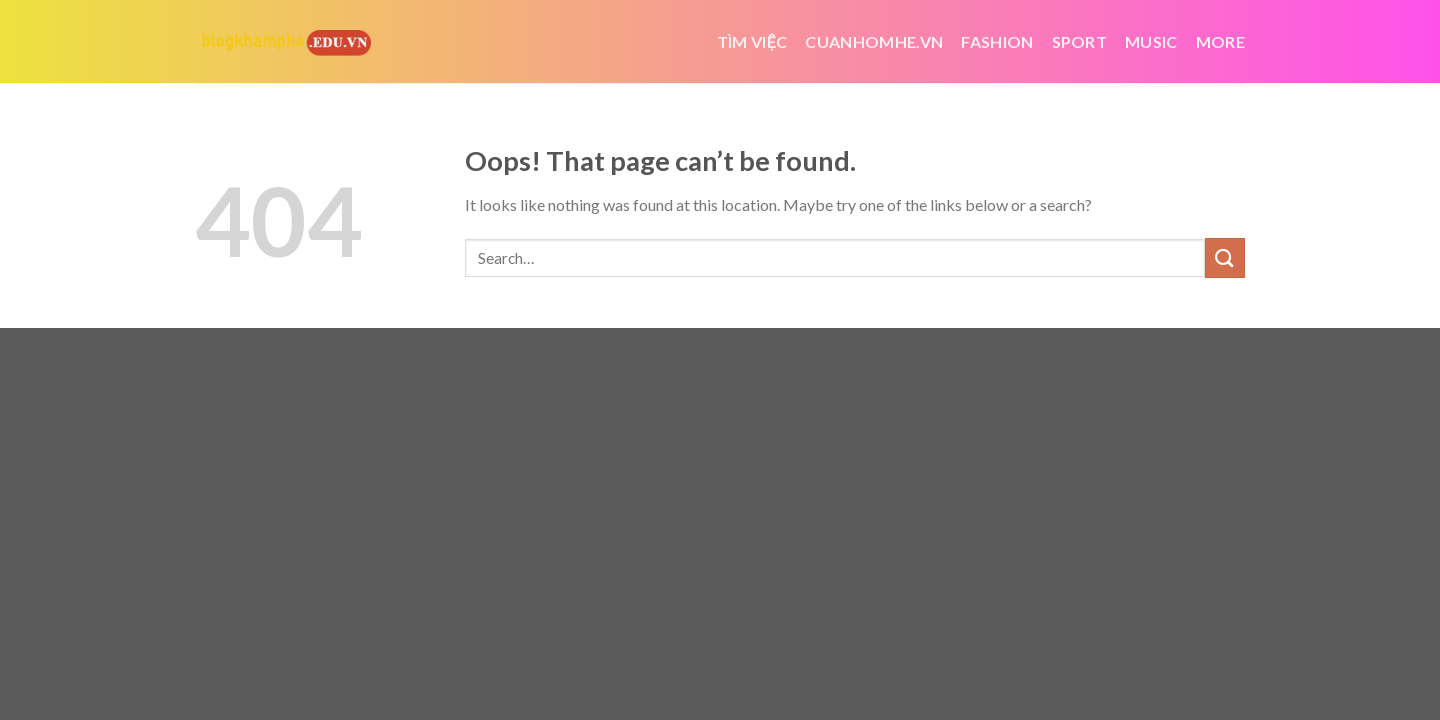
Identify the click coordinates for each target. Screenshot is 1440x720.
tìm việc (752, 41)
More (1220, 41)
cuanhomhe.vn (874, 41)
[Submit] (1225, 257)
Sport (1080, 41)
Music (1151, 41)
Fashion (997, 41)
